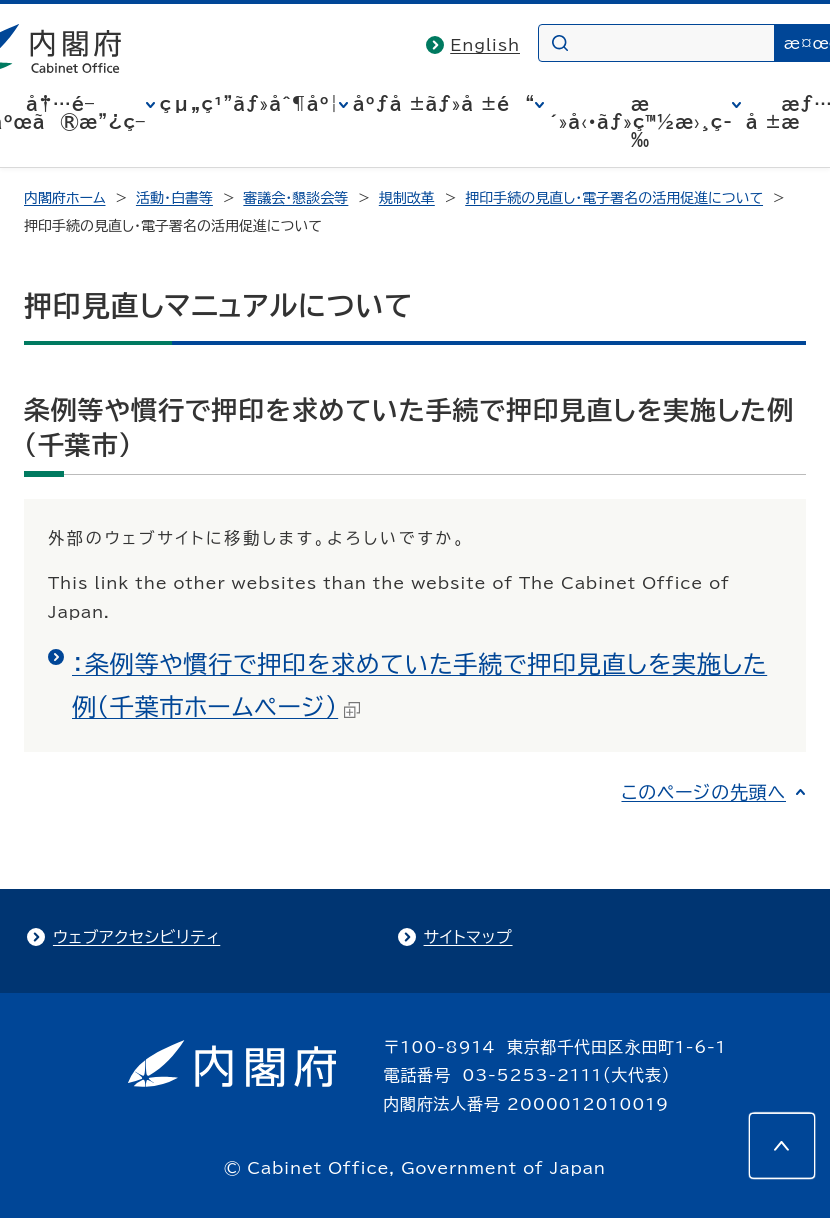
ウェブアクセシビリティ (136, 937)
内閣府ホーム (64, 198)
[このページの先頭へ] (782, 1146)
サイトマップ (468, 937)
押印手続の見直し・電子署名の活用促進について (614, 198)
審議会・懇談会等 (295, 198)
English (485, 45)
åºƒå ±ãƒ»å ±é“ (444, 104)
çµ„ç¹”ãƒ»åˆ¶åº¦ (249, 104)
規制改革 (407, 198)
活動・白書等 (174, 198)
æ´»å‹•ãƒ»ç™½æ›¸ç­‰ (640, 122)
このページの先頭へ (703, 792)
